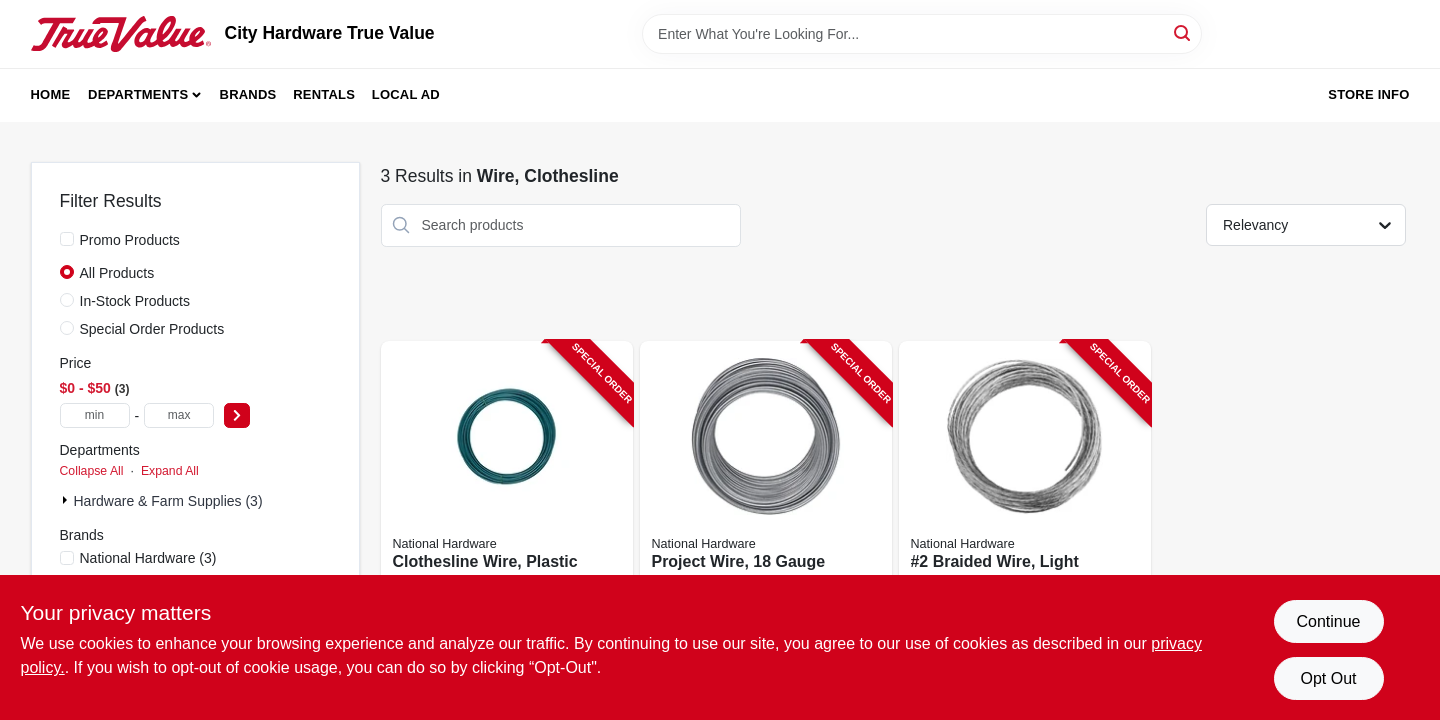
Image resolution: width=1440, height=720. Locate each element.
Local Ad (406, 94)
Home (51, 94)
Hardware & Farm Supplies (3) (168, 501)
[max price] (179, 415)
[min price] (95, 415)
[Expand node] (67, 500)
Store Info (1368, 94)
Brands (248, 94)
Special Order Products (152, 329)
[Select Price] (237, 415)
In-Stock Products (135, 301)
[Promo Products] (67, 239)
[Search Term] (922, 34)
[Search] (1183, 32)
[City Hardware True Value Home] (121, 34)
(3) (148, 558)
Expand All (170, 471)
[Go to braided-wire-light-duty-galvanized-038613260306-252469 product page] (1025, 492)
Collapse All (92, 471)
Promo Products (130, 240)
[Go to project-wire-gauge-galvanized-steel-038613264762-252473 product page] (766, 492)
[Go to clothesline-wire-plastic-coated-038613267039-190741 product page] (507, 492)
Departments (138, 94)
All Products (117, 273)
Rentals (324, 94)
